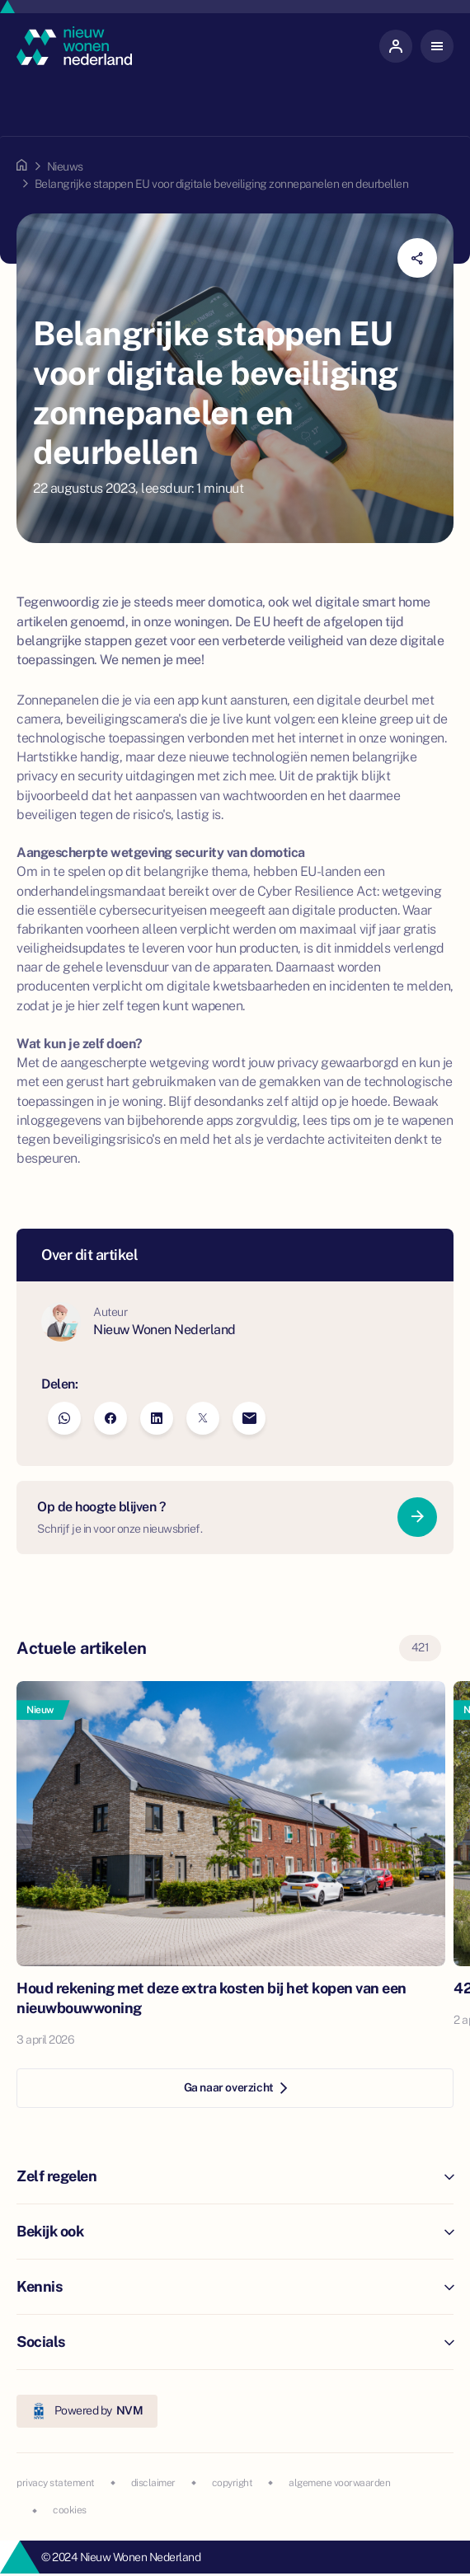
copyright (232, 2483)
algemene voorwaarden (339, 2483)
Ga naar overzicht (235, 2087)
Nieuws (65, 166)
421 (420, 1647)
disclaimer (153, 2483)
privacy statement (55, 2483)
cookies (70, 2510)
